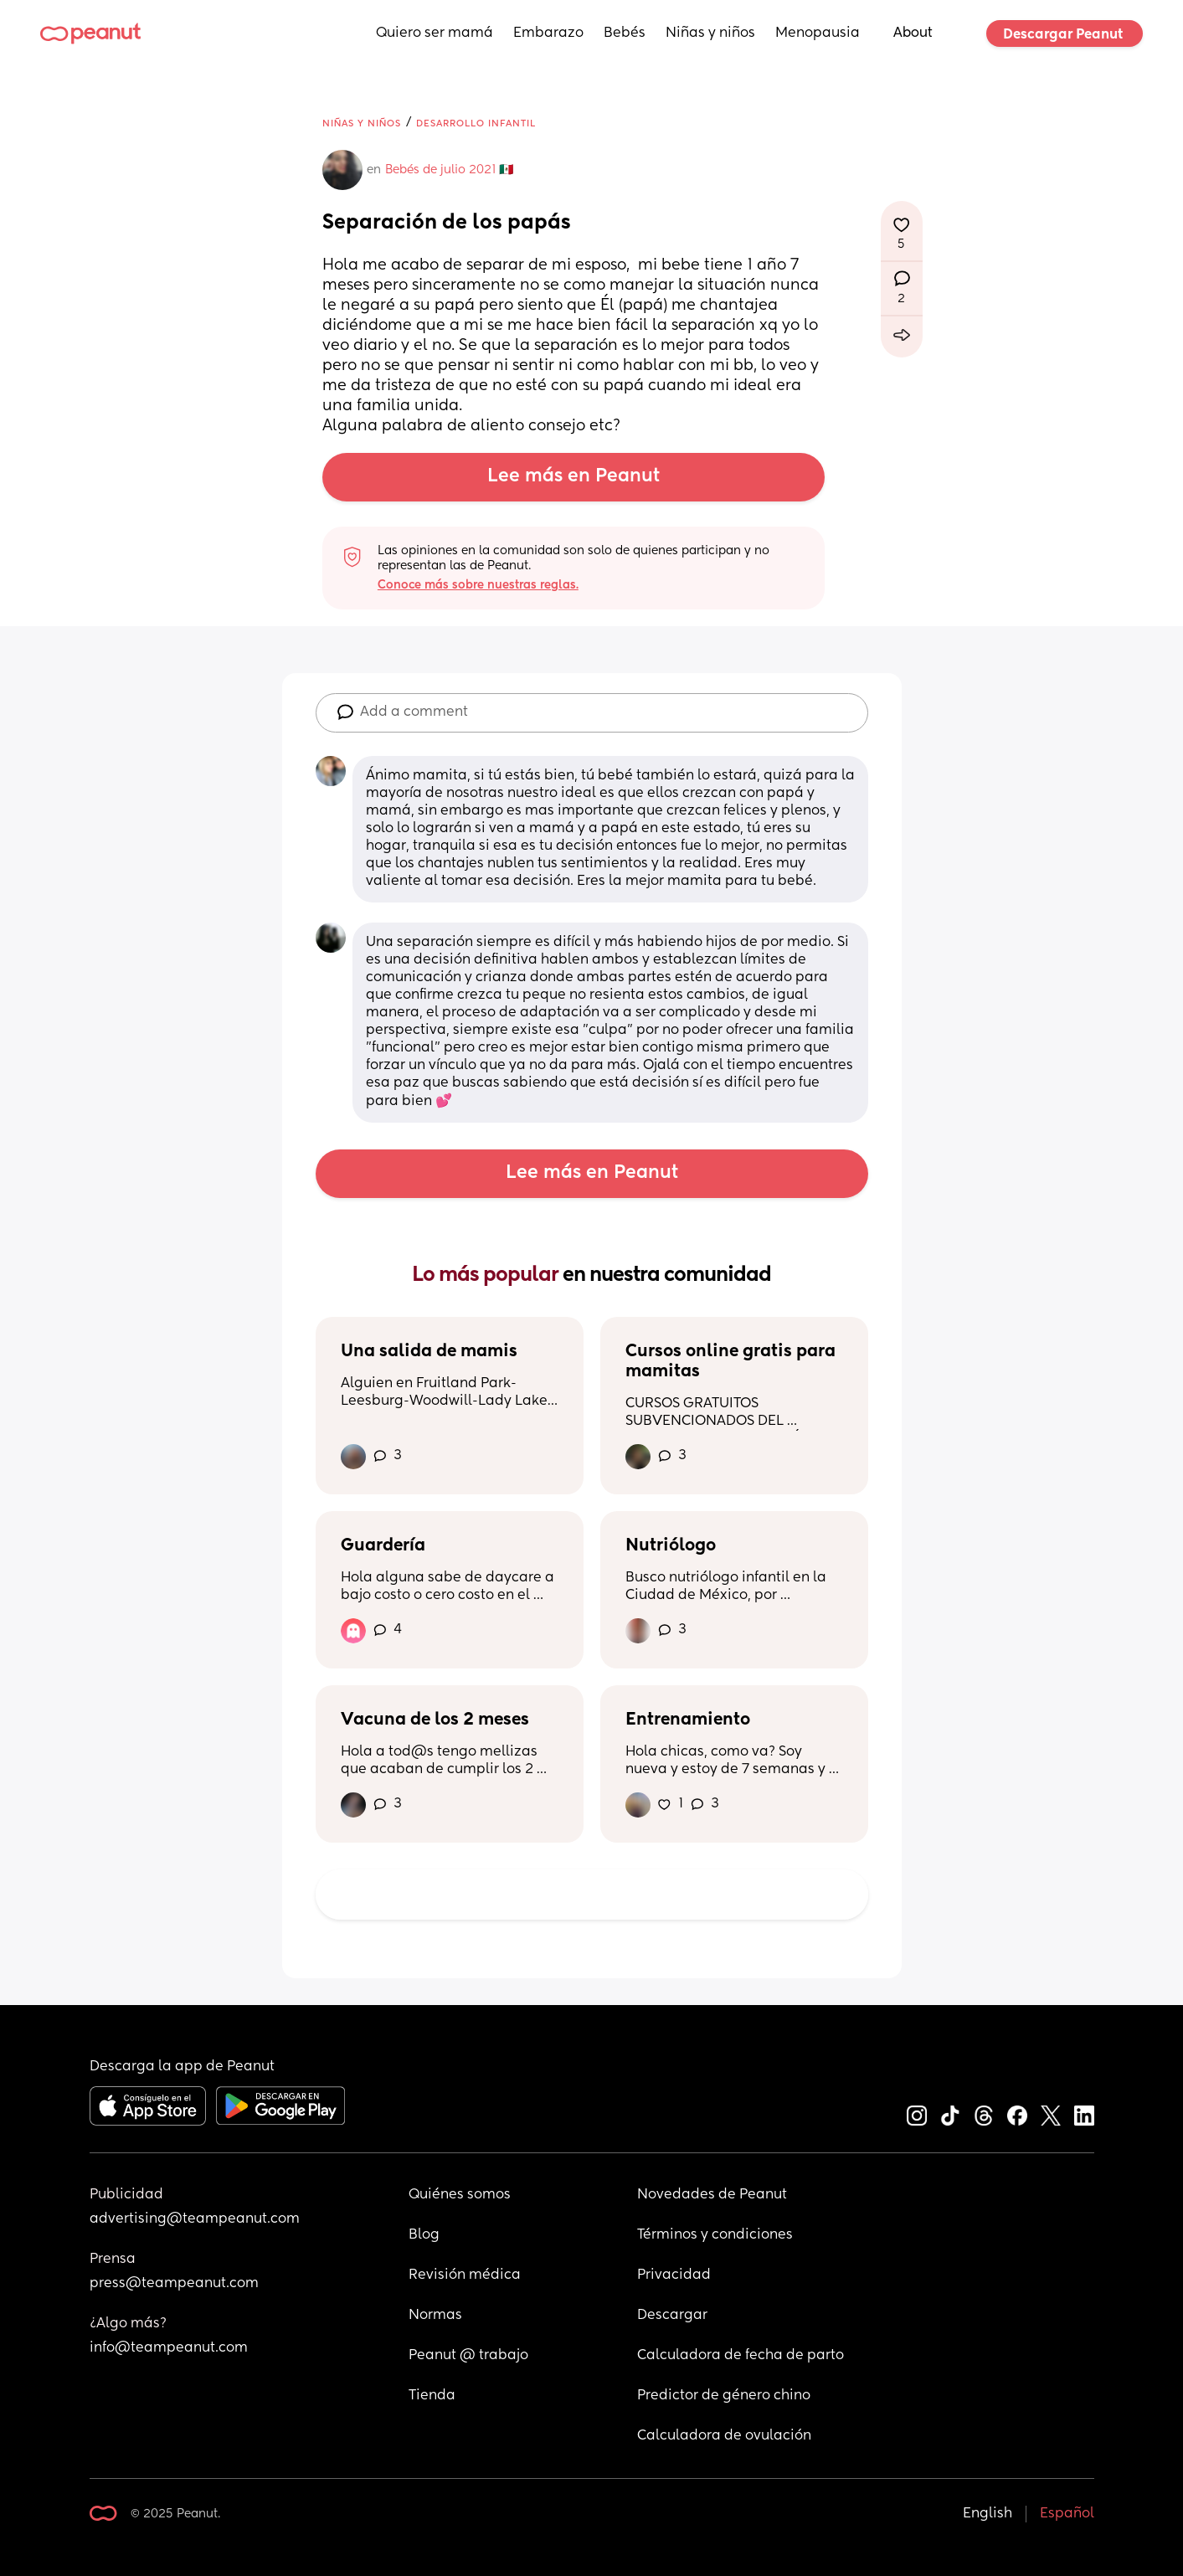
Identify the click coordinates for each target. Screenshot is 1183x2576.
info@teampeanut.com (169, 2348)
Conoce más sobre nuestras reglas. (478, 585)
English (987, 2514)
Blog (424, 2235)
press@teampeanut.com (174, 2284)
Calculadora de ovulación (724, 2436)
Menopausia (817, 33)
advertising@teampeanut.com (195, 2219)
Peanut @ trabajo (468, 2356)
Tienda (432, 2396)
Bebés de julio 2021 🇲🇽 (449, 170)
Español (1067, 2514)
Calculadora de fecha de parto (740, 2356)
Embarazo (548, 33)
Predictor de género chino (723, 2396)
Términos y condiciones (715, 2235)
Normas (435, 2315)
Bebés (625, 33)
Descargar (672, 2315)
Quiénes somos (460, 2195)
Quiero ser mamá (434, 33)
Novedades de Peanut (712, 2195)
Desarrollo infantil (476, 123)
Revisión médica (465, 2275)
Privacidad (674, 2275)
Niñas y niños (710, 33)
